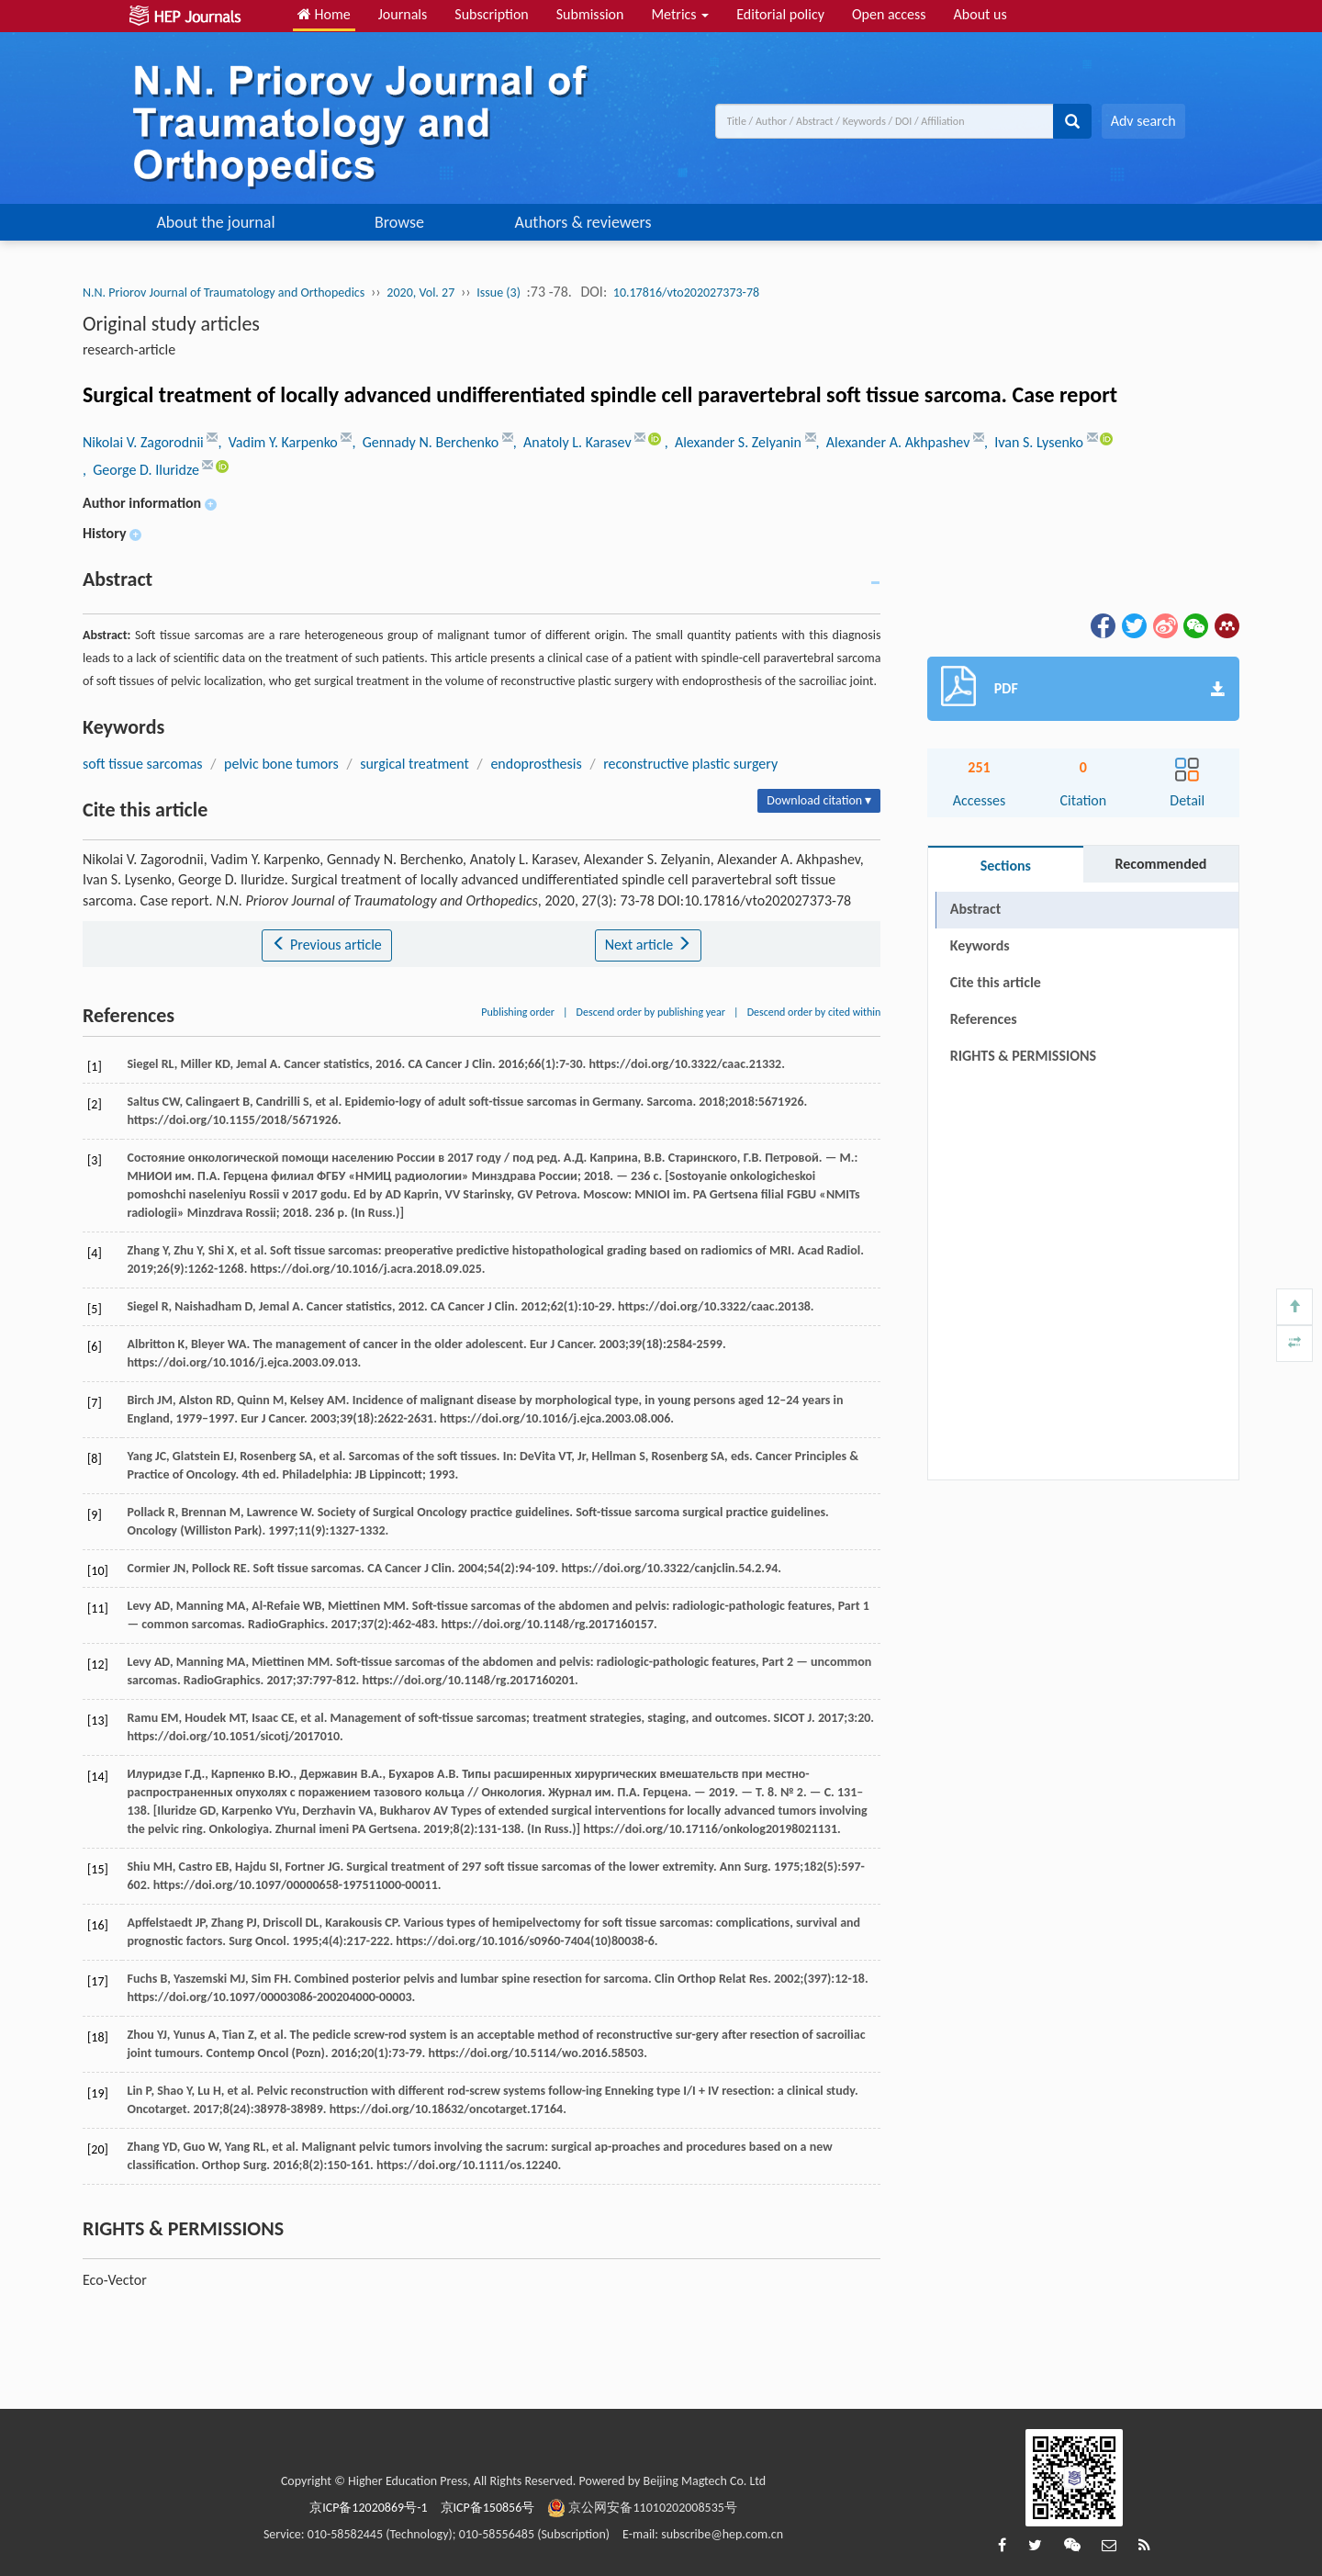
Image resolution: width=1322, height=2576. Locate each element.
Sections (1005, 865)
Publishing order (518, 1012)
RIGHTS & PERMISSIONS (1023, 1055)
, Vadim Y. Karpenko (279, 442)
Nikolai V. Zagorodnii (145, 442)
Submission (590, 14)
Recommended (1160, 863)
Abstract (975, 908)
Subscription (491, 14)
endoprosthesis (535, 763)
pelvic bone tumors (281, 763)
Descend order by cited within (814, 1012)
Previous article (326, 944)
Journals (403, 14)
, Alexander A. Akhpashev (895, 442)
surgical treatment (414, 763)
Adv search (1143, 120)
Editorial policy (780, 14)
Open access (889, 14)
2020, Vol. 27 (420, 292)
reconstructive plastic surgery (690, 763)
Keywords (980, 945)
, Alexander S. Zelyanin (735, 442)
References (983, 1019)
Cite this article (995, 982)
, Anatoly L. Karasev (574, 442)
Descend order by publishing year (651, 1012)
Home (324, 14)
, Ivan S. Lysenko (1035, 442)
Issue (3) (498, 292)
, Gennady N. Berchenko (426, 442)
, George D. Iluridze (142, 469)
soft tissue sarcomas (143, 763)
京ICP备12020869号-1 (368, 2507)
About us (980, 14)
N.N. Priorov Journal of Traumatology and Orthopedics (223, 292)
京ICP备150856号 (488, 2507)
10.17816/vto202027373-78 (686, 292)
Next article (648, 944)
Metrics (680, 14)
